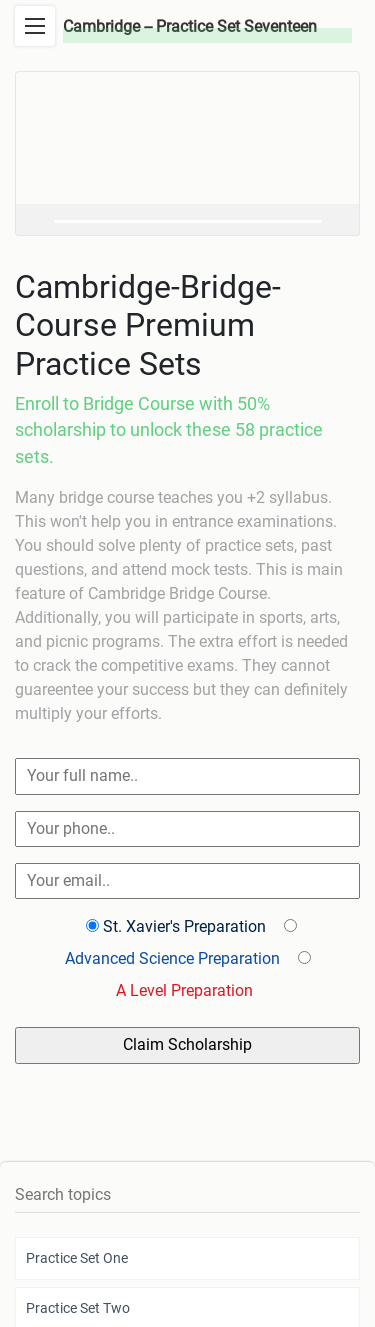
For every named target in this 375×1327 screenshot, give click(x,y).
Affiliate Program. (91, 1240)
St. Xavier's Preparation (184, 926)
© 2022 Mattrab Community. (97, 1205)
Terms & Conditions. (299, 1205)
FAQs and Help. (289, 1240)
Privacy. (209, 1205)
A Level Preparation (184, 990)
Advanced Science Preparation (172, 958)
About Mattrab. (193, 1240)
